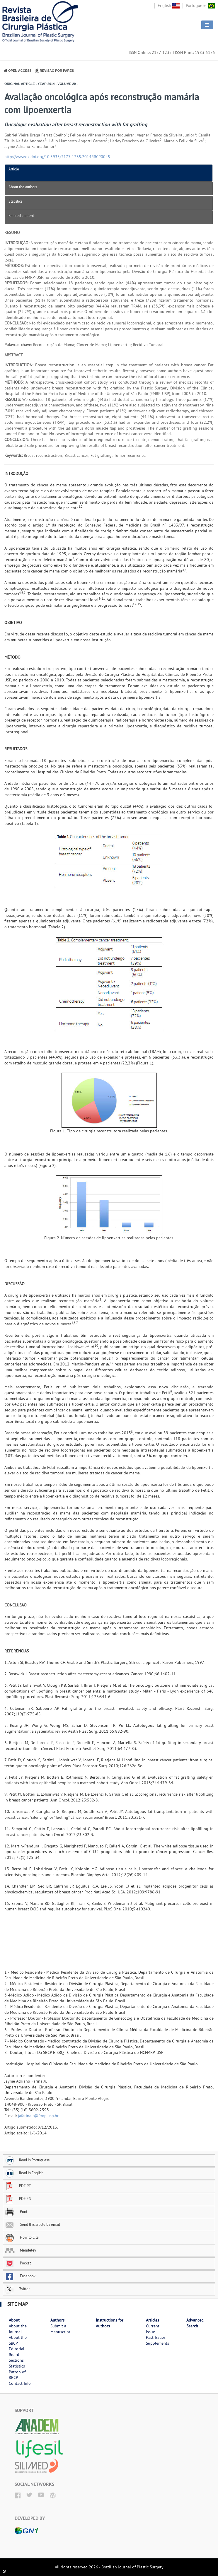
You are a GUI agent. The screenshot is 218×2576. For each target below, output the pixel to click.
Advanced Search (195, 2323)
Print (16, 2211)
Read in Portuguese (27, 2160)
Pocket (18, 2263)
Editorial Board (16, 2351)
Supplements (157, 2343)
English (169, 5)
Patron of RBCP (17, 2374)
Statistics (15, 201)
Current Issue (152, 2328)
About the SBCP (18, 2340)
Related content (21, 215)
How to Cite (22, 2237)
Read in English (24, 2172)
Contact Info (20, 2383)
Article (13, 169)
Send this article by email (32, 2224)
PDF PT (18, 2185)
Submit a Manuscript (60, 2328)
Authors (57, 2320)
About (14, 2320)
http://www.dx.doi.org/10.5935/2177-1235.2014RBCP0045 (57, 156)
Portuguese (200, 5)
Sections (16, 2360)
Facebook (20, 2276)
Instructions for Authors (109, 2323)
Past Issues (156, 2337)
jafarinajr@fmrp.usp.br (38, 2115)
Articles (152, 2320)
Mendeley (20, 2250)
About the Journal (18, 2328)
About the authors (22, 186)
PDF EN (18, 2198)
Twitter (17, 2288)
